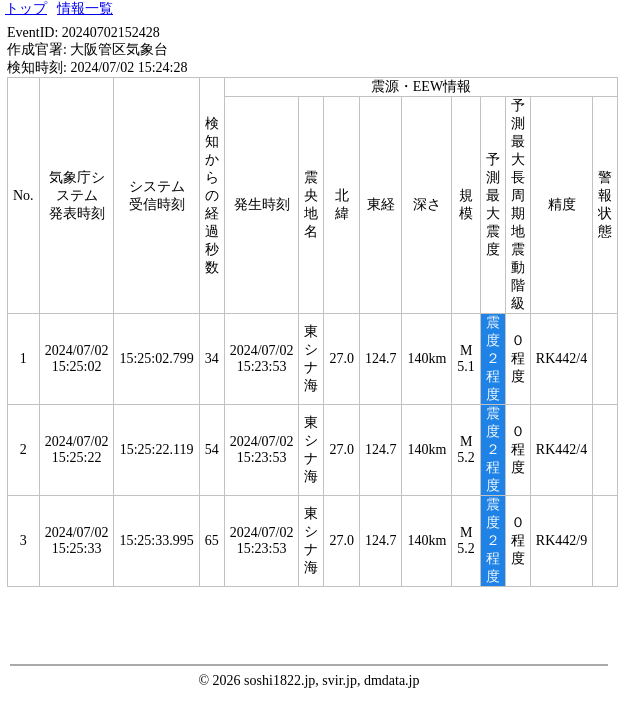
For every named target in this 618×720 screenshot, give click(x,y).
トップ (26, 8)
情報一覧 (85, 8)
